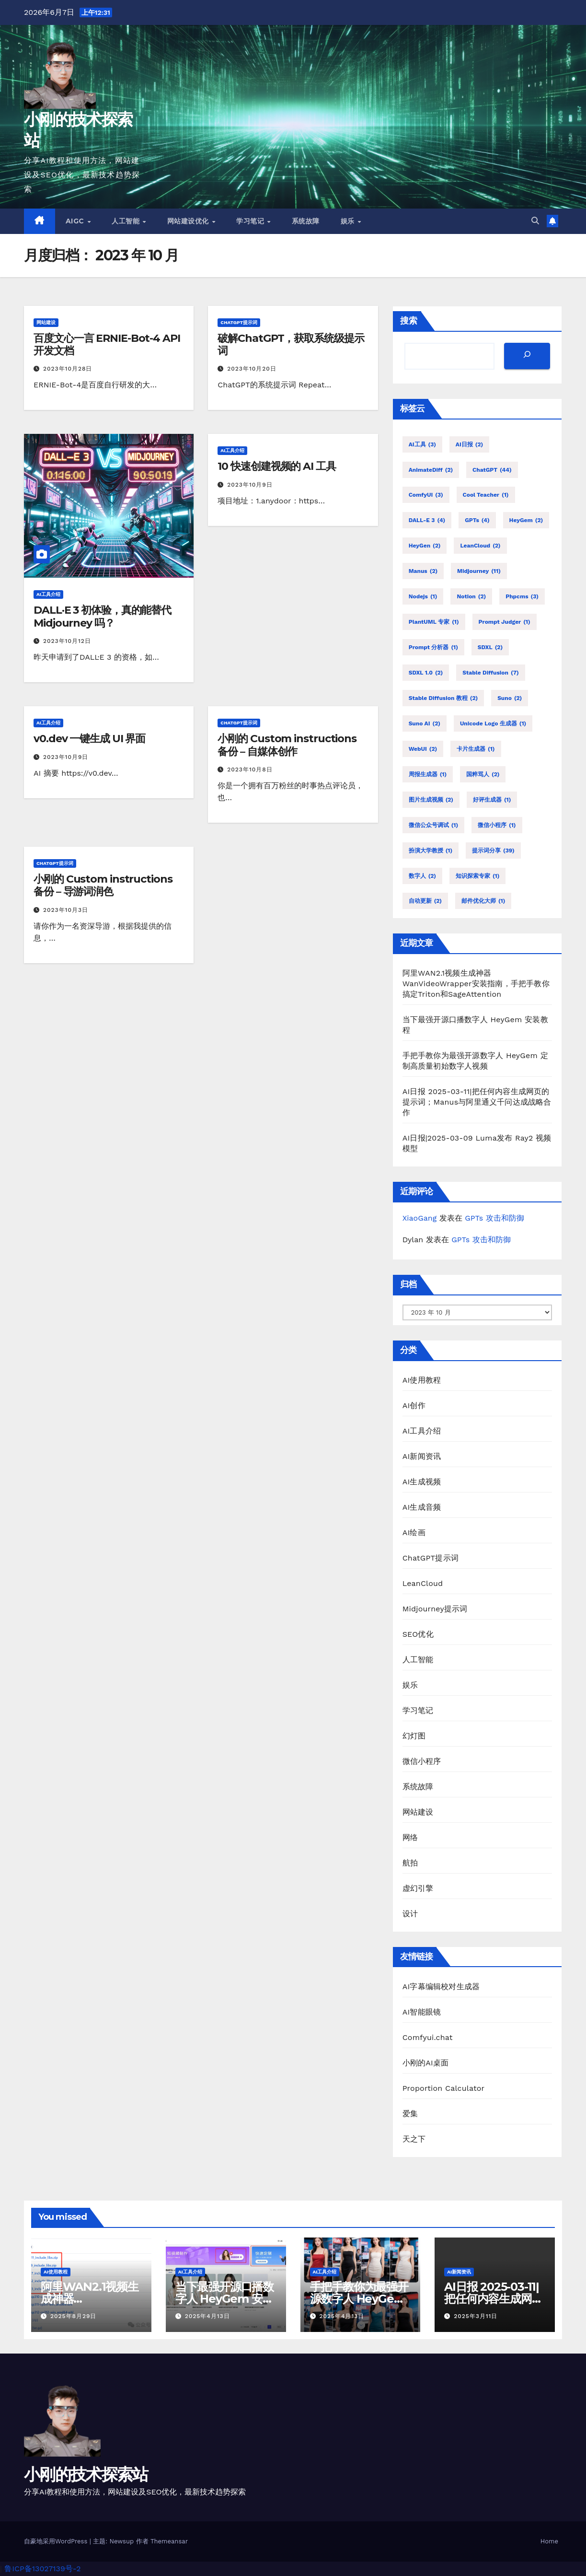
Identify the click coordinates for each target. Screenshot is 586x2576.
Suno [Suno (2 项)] (509, 698)
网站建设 (46, 322)
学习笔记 (251, 221)
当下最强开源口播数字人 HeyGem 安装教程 (224, 2299)
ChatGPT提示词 (238, 322)
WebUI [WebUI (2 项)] (423, 749)
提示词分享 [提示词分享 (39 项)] (493, 850)
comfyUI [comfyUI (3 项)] (426, 495)
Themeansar (169, 2541)
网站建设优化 (189, 221)
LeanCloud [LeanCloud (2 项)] (480, 545)
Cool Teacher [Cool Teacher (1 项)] (486, 495)
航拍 (410, 1862)
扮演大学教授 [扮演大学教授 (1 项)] (430, 850)
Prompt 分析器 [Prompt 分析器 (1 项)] (433, 647)
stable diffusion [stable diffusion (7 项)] (490, 672)
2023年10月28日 (67, 368)
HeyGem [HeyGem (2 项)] (526, 520)
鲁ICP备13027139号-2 (42, 2568)
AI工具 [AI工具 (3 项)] (422, 444)
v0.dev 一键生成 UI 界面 (89, 738)
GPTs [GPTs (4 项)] (477, 520)
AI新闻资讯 (421, 1456)
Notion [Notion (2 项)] (471, 596)
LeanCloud (422, 1583)
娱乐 (349, 221)
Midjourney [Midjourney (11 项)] (479, 571)
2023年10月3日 (65, 910)
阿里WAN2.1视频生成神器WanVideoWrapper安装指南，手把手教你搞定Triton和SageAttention (476, 983)
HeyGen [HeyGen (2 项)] (425, 545)
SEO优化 (418, 1634)
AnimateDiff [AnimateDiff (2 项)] (431, 470)
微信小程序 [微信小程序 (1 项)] (497, 825)
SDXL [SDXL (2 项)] (490, 647)
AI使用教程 (421, 1380)
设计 (410, 1913)
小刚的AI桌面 (425, 2062)
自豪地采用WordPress (57, 2541)
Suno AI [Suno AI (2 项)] (424, 723)
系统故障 (306, 221)
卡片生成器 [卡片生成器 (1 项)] (475, 749)
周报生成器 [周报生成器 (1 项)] (428, 774)
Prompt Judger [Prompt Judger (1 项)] (504, 622)
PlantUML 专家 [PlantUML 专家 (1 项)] (434, 622)
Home (549, 2541)
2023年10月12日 (67, 641)
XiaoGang (419, 1218)
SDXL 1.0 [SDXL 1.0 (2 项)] (426, 672)
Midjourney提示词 (435, 1608)
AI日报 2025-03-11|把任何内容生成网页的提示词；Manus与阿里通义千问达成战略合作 (477, 1102)
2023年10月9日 (249, 484)
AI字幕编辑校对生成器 (441, 1986)
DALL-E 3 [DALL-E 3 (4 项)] (427, 520)
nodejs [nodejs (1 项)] (423, 596)
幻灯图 (414, 1735)
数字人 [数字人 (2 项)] (422, 876)
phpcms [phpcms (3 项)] (522, 596)
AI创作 (413, 1405)
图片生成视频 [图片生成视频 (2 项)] (431, 799)
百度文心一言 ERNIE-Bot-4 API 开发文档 (107, 344)
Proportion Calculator (443, 2088)
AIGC (76, 221)
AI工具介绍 (48, 594)
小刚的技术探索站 (86, 2474)
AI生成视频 (421, 1481)
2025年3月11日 (475, 2316)
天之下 (414, 2139)
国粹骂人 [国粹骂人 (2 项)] (482, 774)
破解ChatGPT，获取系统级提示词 (291, 344)
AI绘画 (413, 1532)
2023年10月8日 (249, 769)
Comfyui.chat (427, 2037)
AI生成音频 (421, 1507)
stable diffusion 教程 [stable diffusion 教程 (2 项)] (443, 698)
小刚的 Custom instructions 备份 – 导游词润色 (103, 885)
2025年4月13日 (207, 2316)
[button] (535, 220)
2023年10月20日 (251, 368)
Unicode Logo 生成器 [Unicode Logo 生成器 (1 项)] (493, 723)
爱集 (410, 2113)
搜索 (408, 320)
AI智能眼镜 (421, 2012)
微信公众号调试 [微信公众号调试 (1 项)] (433, 825)
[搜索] (527, 356)
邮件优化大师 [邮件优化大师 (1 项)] (483, 901)
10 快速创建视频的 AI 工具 (276, 466)
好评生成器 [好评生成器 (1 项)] (492, 799)
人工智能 (127, 221)
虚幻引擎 (418, 1888)
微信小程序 (421, 1761)
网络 (410, 1837)
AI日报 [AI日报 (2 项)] (469, 444)
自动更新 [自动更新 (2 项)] (425, 901)
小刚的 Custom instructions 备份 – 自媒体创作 (287, 745)
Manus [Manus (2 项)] (423, 571)
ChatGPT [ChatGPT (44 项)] (492, 470)
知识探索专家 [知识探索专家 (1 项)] (477, 876)
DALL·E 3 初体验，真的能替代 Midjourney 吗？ (102, 616)
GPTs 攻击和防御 (494, 1218)
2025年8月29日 (73, 2316)
